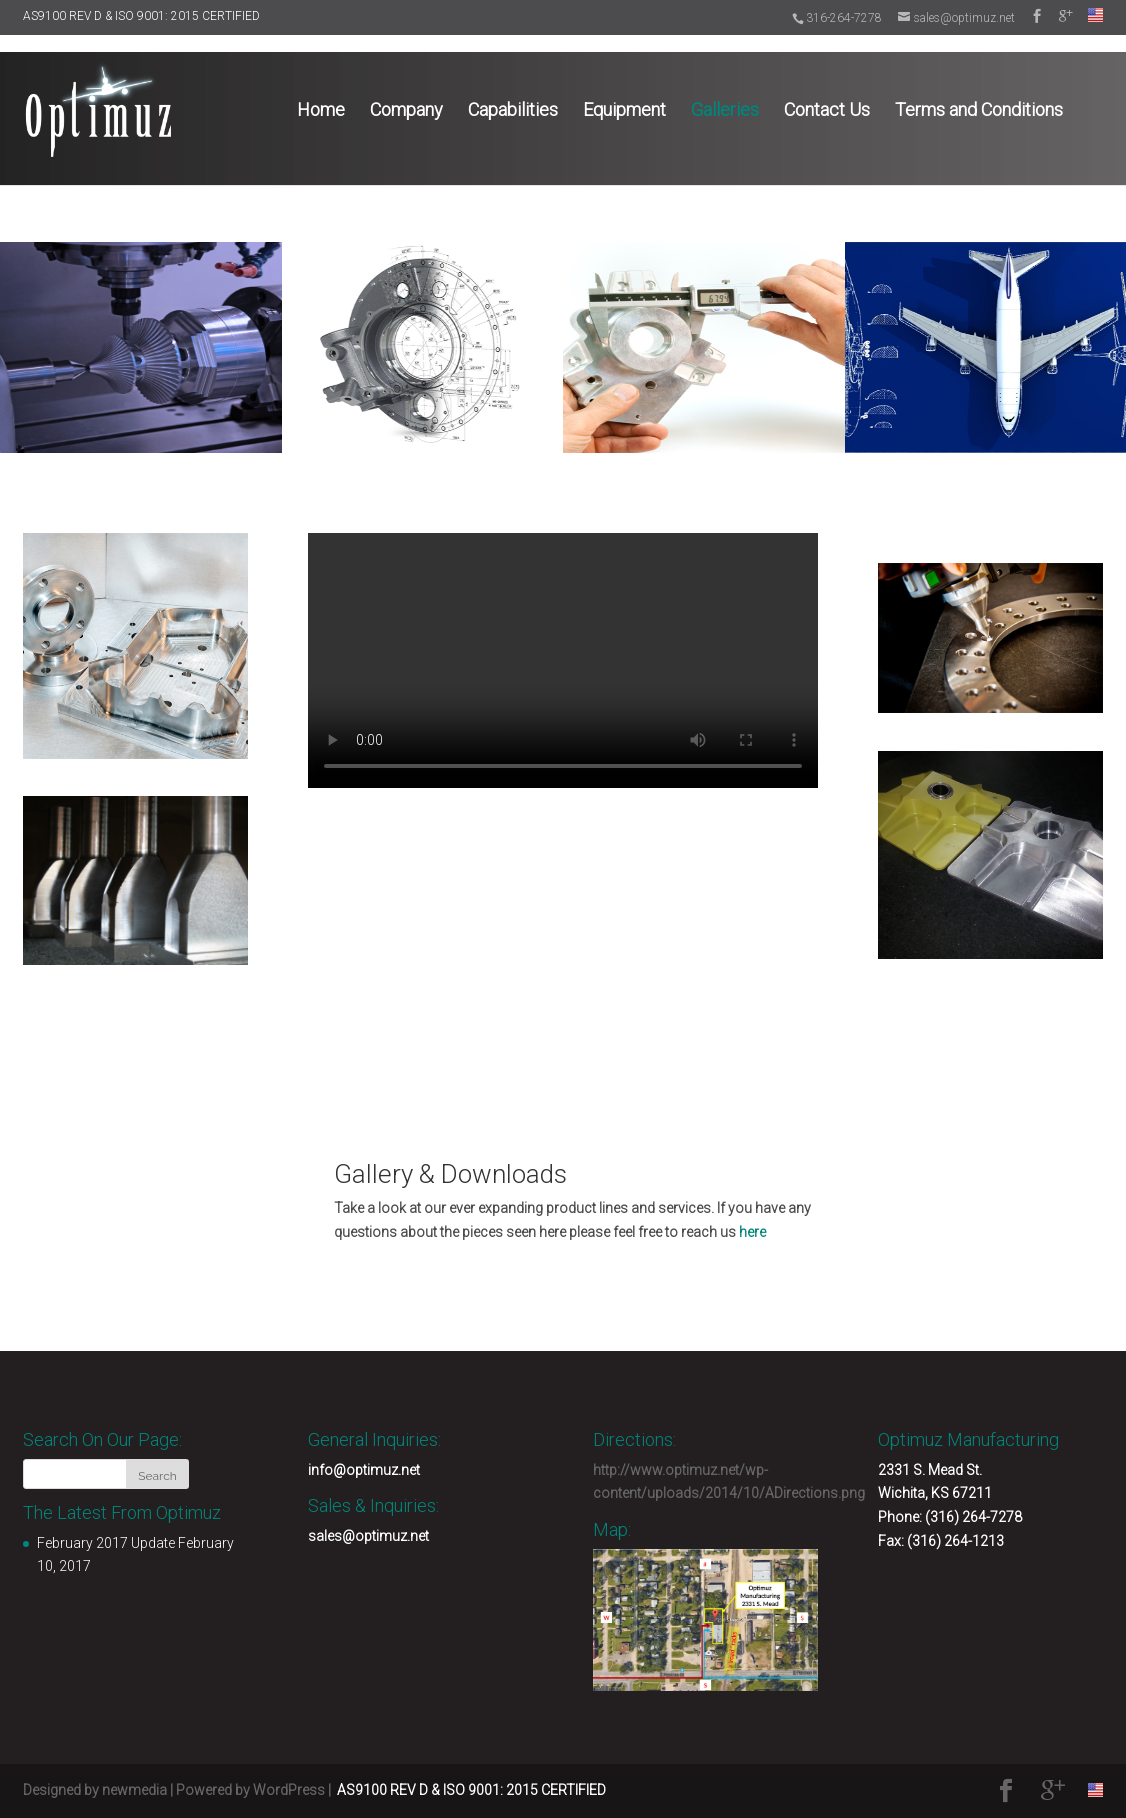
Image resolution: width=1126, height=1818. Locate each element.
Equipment (624, 91)
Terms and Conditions (979, 91)
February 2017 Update (106, 1543)
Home (321, 91)
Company (406, 91)
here (752, 1232)
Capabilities (513, 91)
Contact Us (827, 91)
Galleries (725, 91)
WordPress (289, 1790)
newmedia (134, 1790)
